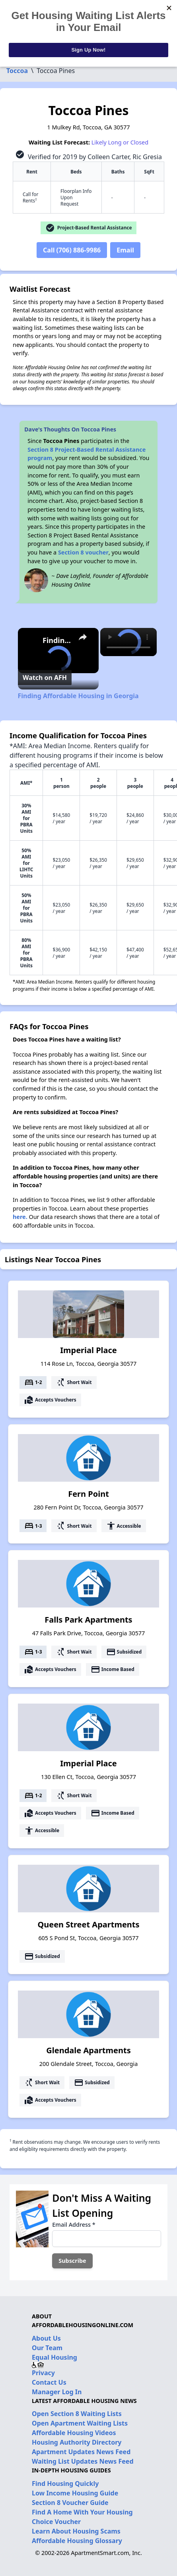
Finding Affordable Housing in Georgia (57, 640)
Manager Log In (57, 2391)
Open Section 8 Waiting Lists (77, 2413)
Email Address (73, 2224)
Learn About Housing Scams (76, 2531)
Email (125, 250)
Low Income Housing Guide (75, 2493)
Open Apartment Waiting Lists (80, 2423)
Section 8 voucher (83, 552)
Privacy (43, 2372)
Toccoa (17, 70)
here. (20, 1217)
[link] (31, 641)
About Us (46, 2338)
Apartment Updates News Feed (81, 2451)
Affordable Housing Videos (74, 2432)
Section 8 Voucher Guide (70, 2502)
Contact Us (49, 2382)
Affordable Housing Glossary (77, 2540)
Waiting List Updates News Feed (83, 2461)
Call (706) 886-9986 (72, 250)
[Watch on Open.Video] (45, 677)
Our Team (47, 2347)
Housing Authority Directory (77, 2442)
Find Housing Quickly (65, 2483)
